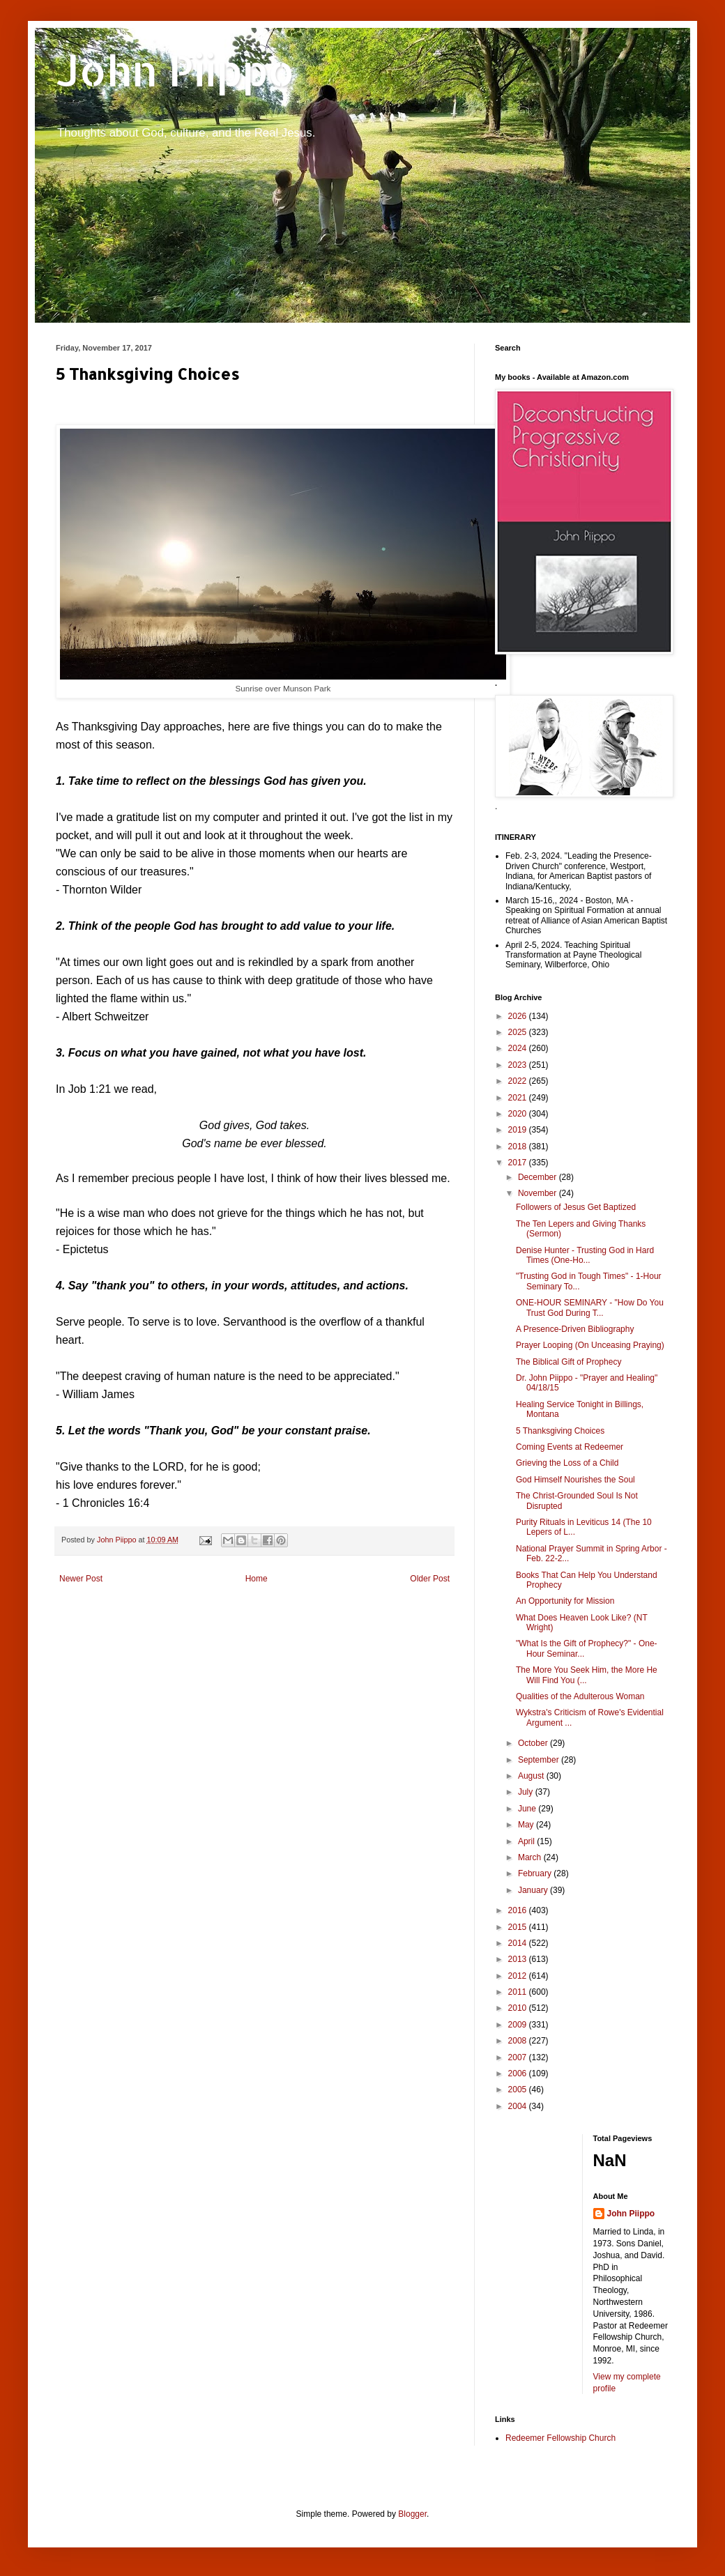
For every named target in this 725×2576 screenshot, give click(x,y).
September (539, 1760)
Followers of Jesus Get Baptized (576, 1207)
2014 (518, 1943)
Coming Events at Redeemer (569, 1447)
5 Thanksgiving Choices (560, 1431)
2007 (518, 2057)
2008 (518, 2041)
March (531, 1857)
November (538, 1193)
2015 (518, 1927)
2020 (518, 1114)
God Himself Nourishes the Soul (575, 1480)
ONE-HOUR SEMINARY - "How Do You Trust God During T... (590, 1307)
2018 (518, 1146)
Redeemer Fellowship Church (560, 2438)
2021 (518, 1098)
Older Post (430, 1579)
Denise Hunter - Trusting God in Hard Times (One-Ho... (585, 1255)
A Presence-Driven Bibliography (575, 1329)
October (534, 1743)
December (538, 1177)
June (528, 1809)
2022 (518, 1081)
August (532, 1776)
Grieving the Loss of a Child (567, 1463)
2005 (518, 2089)
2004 (518, 2106)
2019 (518, 1130)
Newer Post (80, 1579)
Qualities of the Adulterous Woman (580, 1696)
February (536, 1873)
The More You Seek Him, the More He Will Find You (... (586, 1675)
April (527, 1841)
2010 (518, 2008)
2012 (518, 1976)
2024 (518, 1048)
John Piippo (175, 70)
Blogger (412, 2514)
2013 (518, 1959)
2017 (518, 1162)
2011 (518, 1992)
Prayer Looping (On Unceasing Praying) (590, 1345)
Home (256, 1579)
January (534, 1890)
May (527, 1825)
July (526, 1792)
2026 (518, 1016)
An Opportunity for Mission (565, 1601)
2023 (518, 1065)
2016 (518, 1910)
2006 (518, 2073)
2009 (518, 2025)
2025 (518, 1032)
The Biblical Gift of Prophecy (568, 1362)
